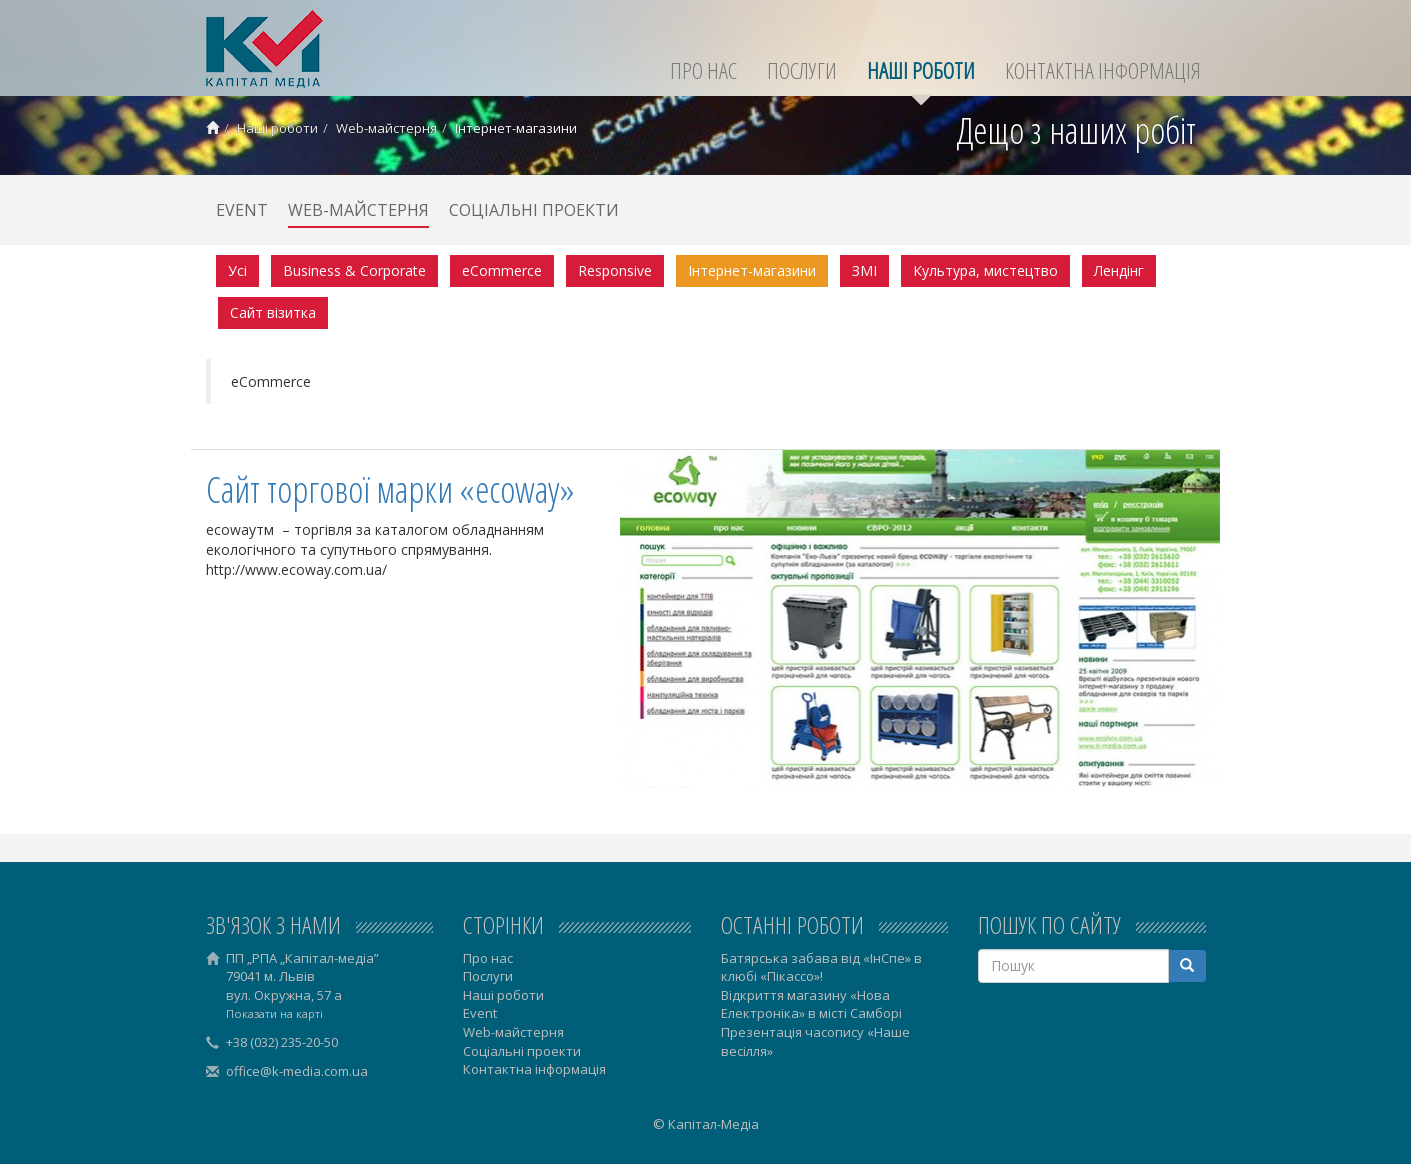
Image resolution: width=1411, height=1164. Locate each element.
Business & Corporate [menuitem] (354, 270)
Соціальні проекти (534, 210)
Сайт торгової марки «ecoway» (390, 489)
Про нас (703, 70)
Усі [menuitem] (237, 270)
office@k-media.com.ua (297, 1071)
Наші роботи (921, 70)
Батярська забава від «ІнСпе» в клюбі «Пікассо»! (821, 967)
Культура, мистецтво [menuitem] (985, 270)
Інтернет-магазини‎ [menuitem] (752, 270)
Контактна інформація (1103, 70)
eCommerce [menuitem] (502, 270)
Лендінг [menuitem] (1119, 270)
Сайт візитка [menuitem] (273, 312)
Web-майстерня (386, 128)
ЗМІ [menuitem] (864, 270)
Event (242, 210)
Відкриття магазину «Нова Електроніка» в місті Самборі (811, 1004)
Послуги (802, 70)
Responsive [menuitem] (615, 270)
